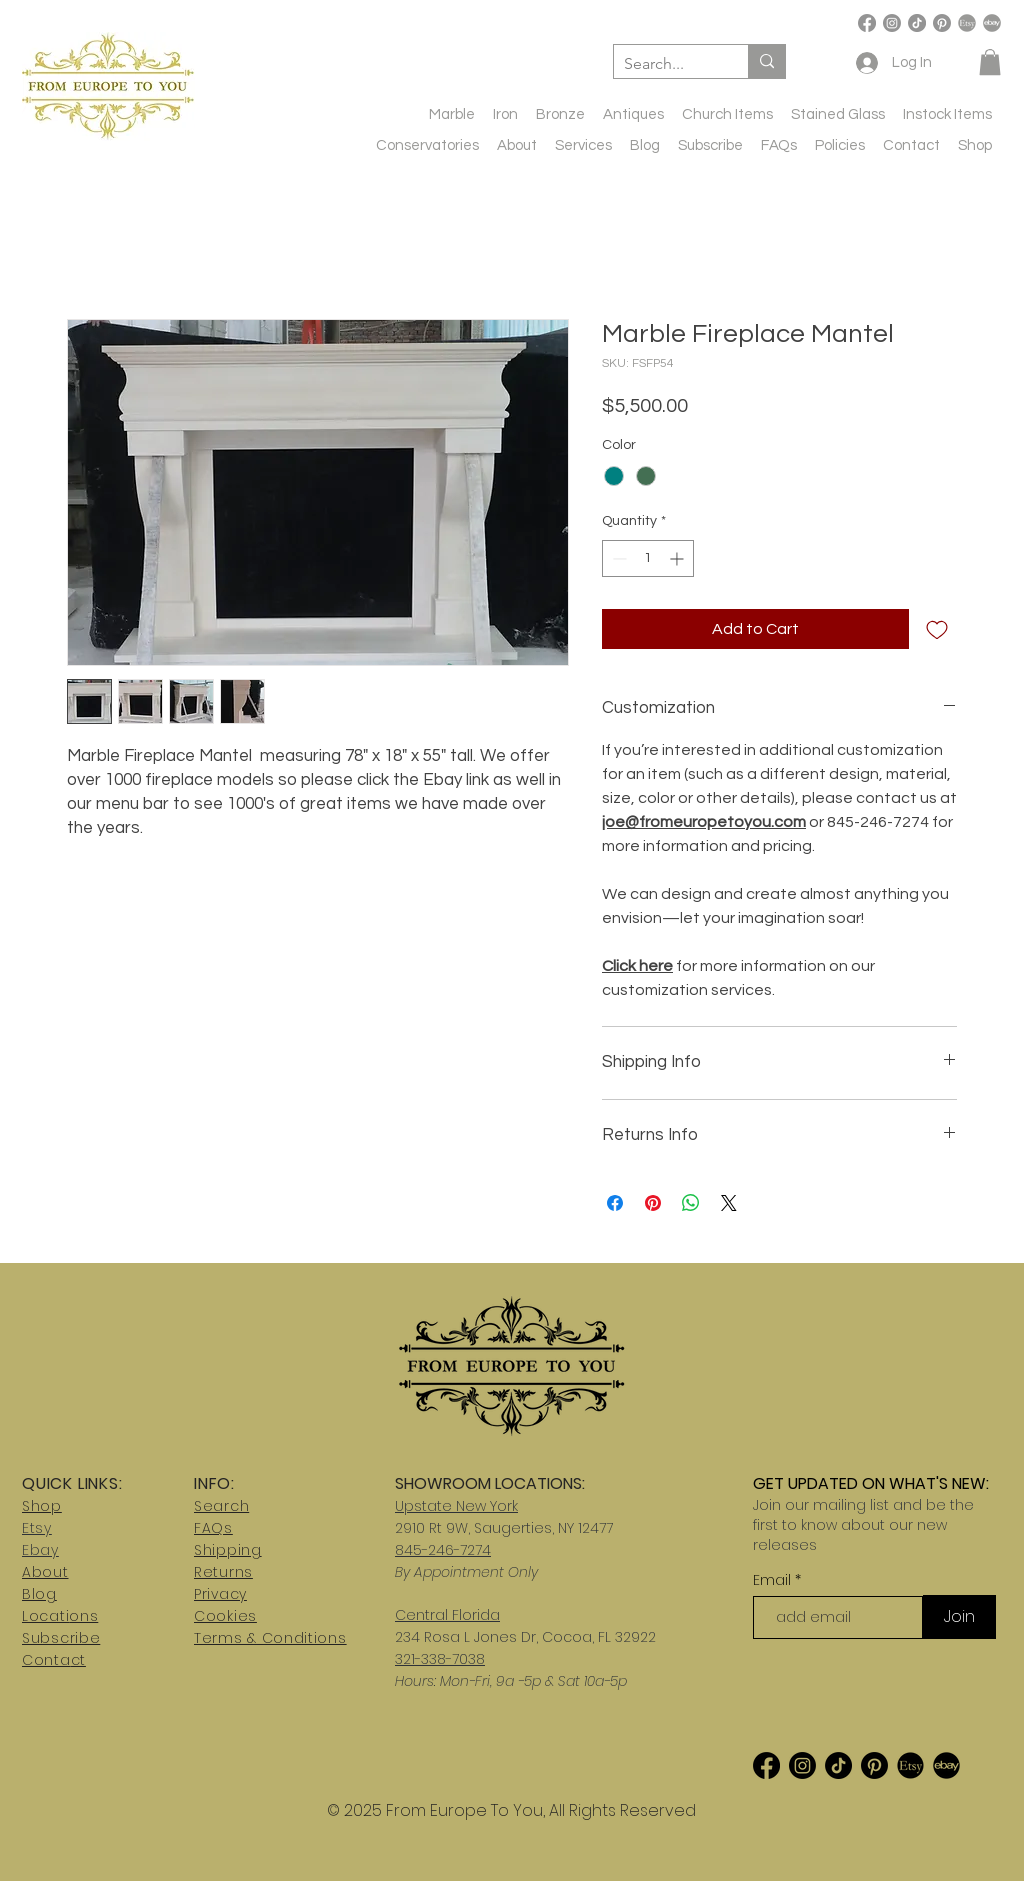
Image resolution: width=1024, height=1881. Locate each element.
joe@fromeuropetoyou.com (704, 822)
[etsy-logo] (967, 23)
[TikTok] (917, 23)
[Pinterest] (942, 23)
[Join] (959, 1617)
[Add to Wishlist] (937, 629)
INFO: (214, 1483)
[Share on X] (729, 1203)
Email (774, 1580)
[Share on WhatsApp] (691, 1203)
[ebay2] (946, 1765)
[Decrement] (617, 558)
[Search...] (665, 64)
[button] (990, 62)
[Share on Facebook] (615, 1203)
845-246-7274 (443, 1550)
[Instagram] (892, 23)
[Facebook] (867, 23)
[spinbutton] (648, 558)
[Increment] (678, 558)
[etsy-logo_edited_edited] (910, 1765)
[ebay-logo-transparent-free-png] (992, 23)
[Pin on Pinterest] (653, 1203)
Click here (637, 966)
